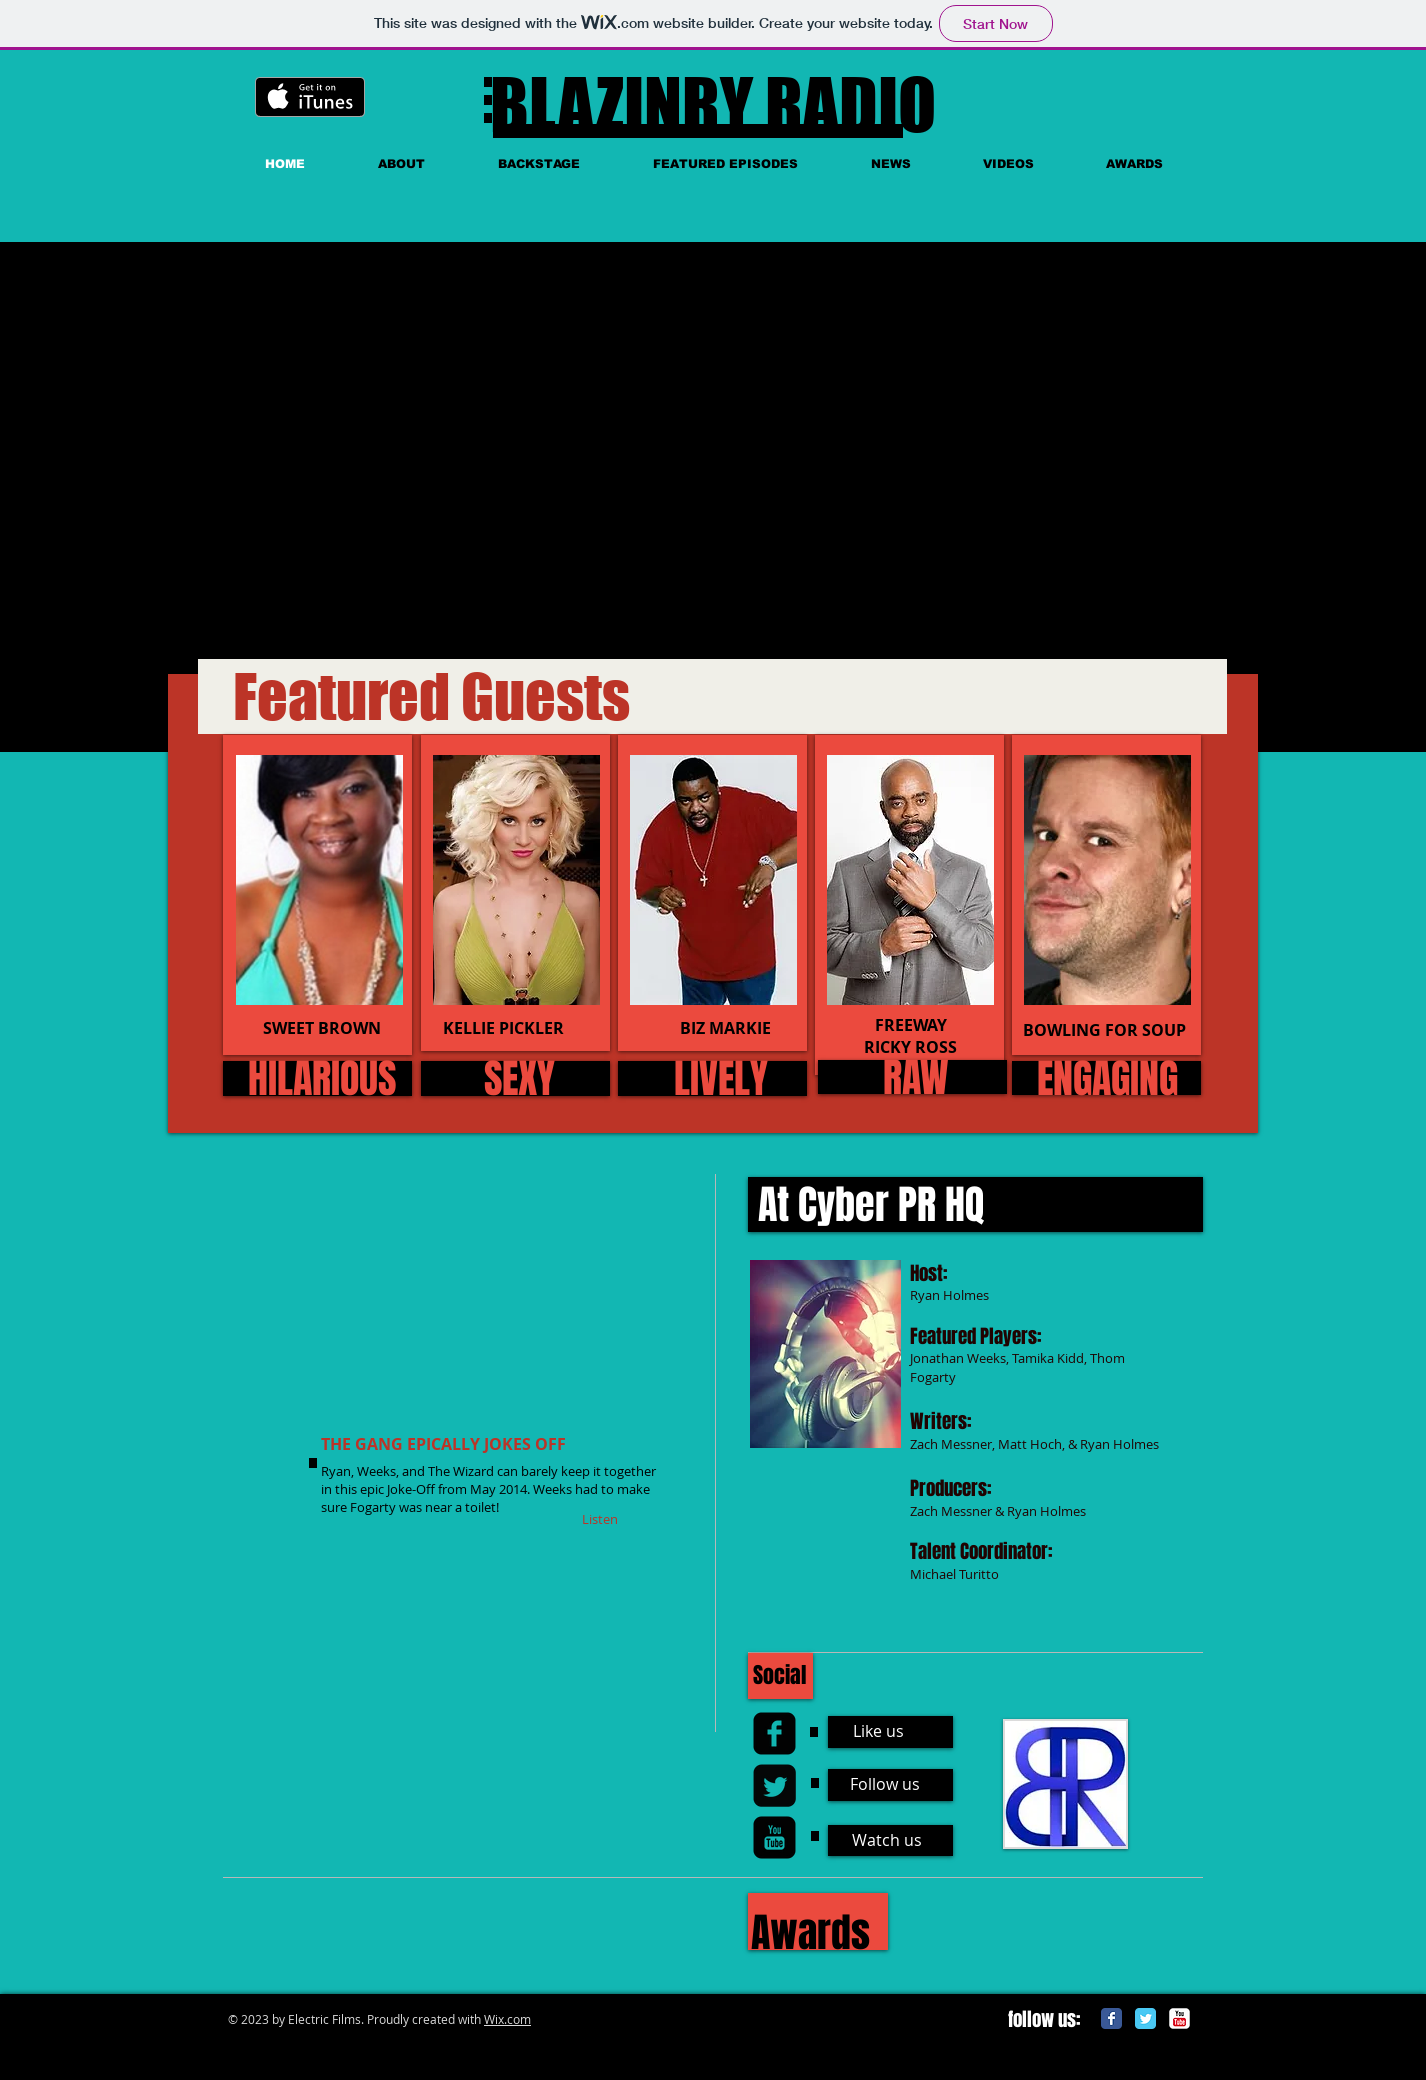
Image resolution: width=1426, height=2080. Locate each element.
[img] (319, 880)
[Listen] (600, 1519)
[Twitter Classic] (1145, 2018)
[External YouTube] (514, 461)
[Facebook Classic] (1111, 2018)
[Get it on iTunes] (310, 97)
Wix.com (507, 2019)
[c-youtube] (1179, 2018)
